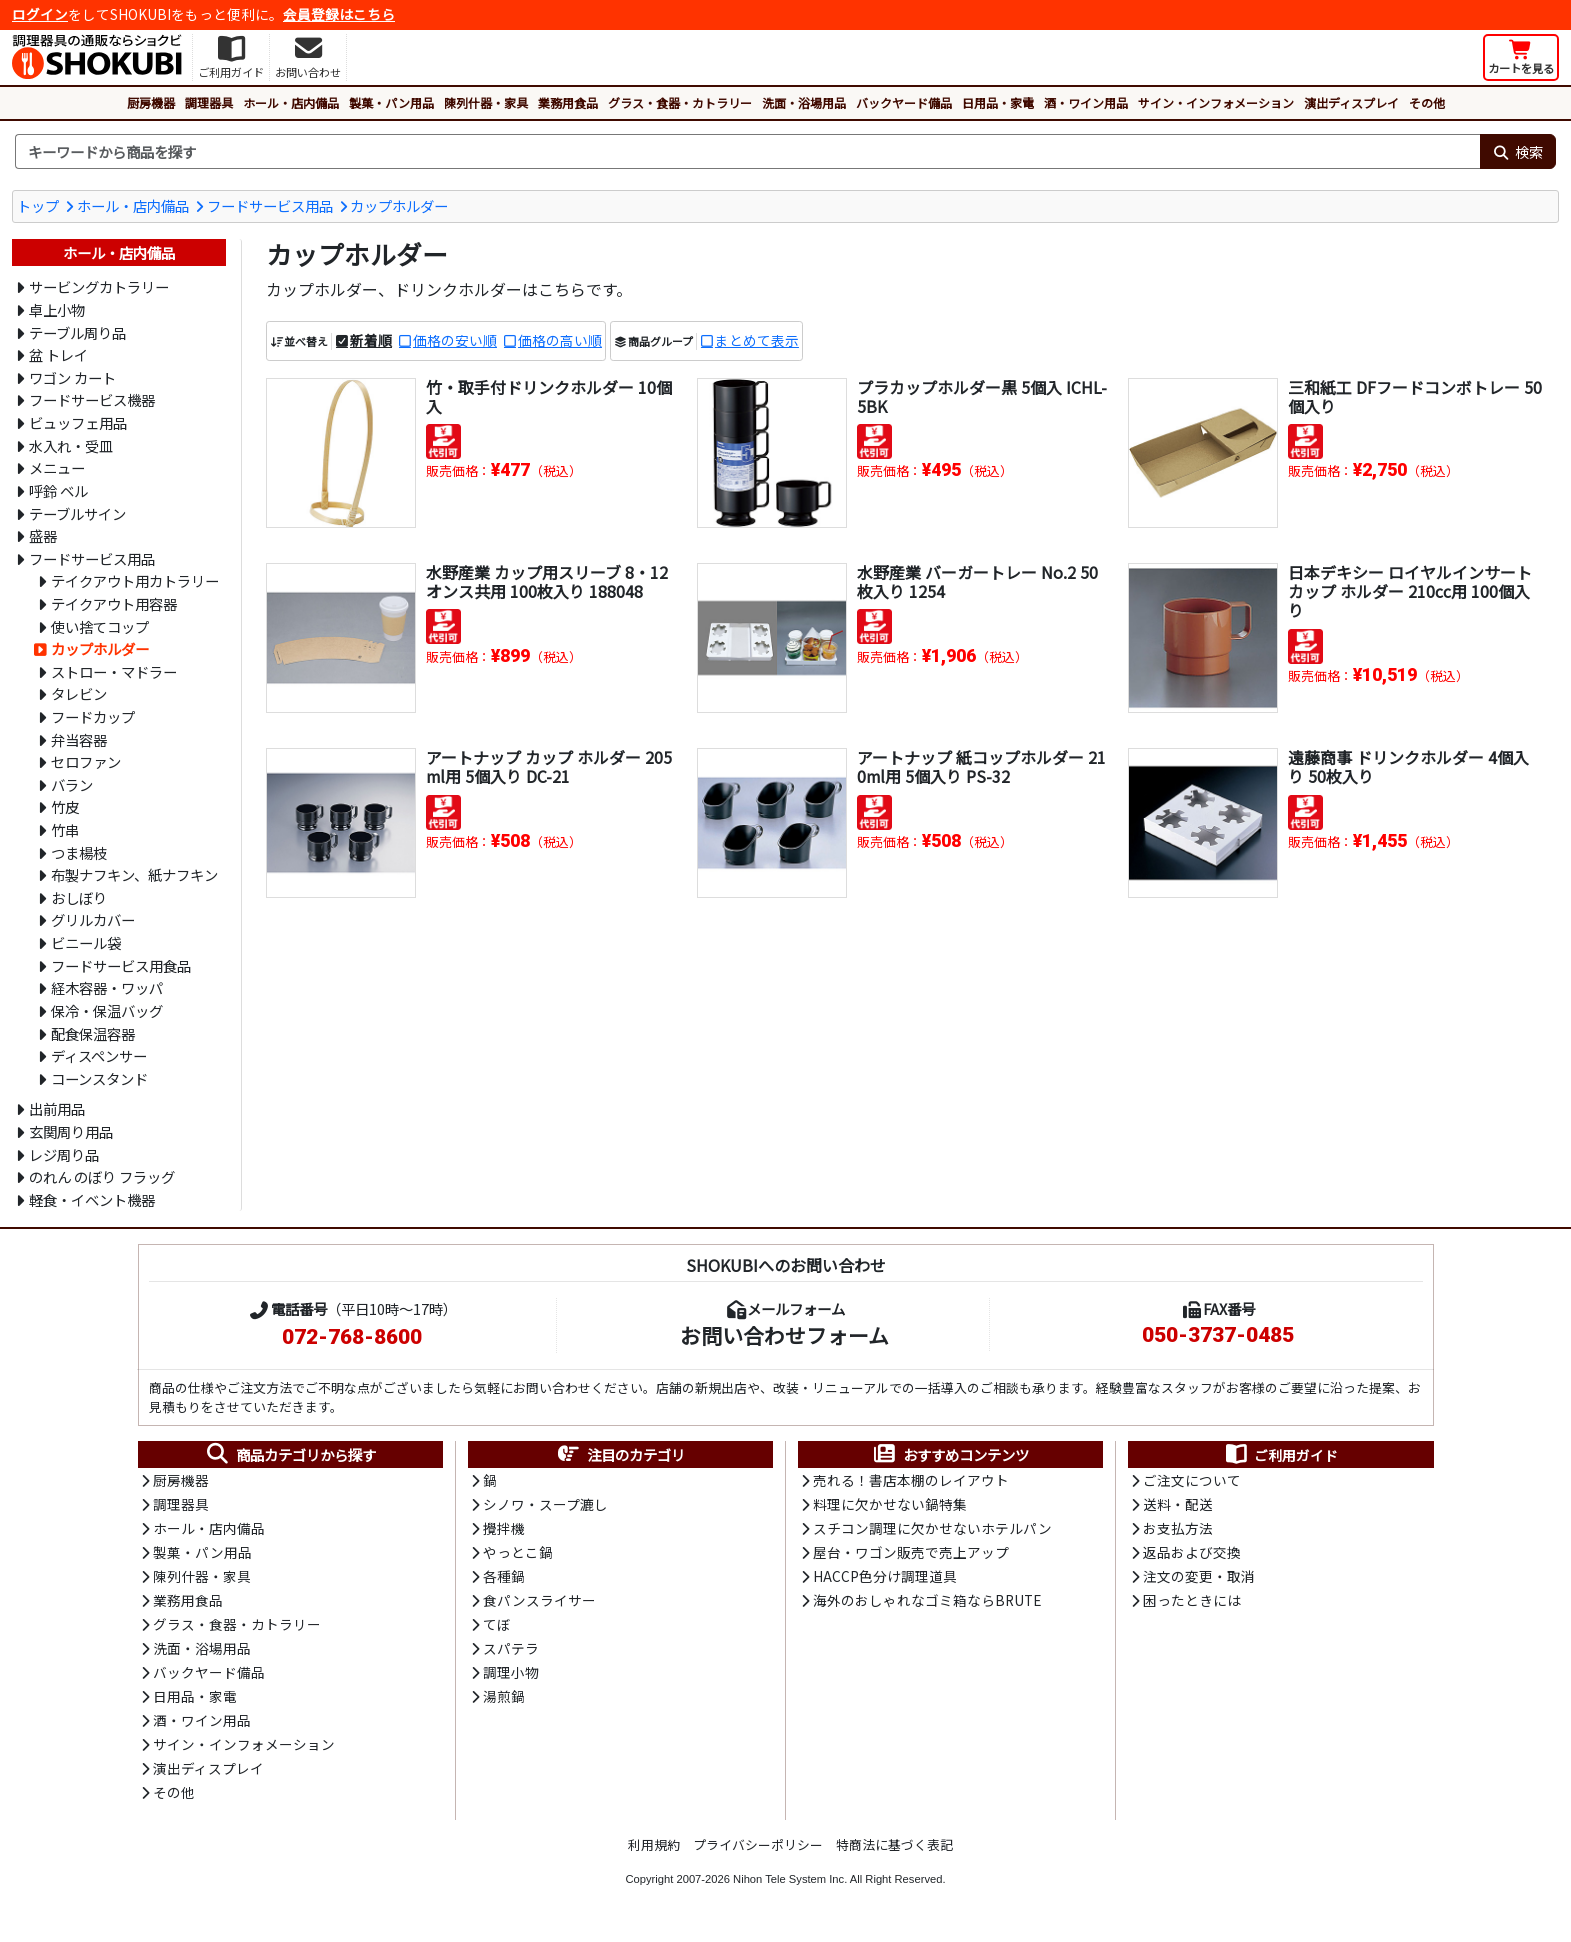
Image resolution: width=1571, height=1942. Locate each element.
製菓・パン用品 (391, 102)
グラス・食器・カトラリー (680, 102)
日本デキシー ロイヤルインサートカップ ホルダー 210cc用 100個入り (1410, 591)
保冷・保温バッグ (107, 1010)
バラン (72, 784)
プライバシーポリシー (758, 1850)
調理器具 (209, 102)
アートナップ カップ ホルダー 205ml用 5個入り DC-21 (549, 766)
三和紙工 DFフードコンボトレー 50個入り (1415, 396)
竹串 (65, 829)
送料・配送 (1178, 1506)
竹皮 (65, 806)
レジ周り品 (64, 1154)
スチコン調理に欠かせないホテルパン (932, 1530)
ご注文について (1192, 1481)
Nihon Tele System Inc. (790, 1885)
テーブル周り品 (77, 332)
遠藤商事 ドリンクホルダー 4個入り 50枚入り (1408, 766)
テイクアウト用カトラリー (135, 580)
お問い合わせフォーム (784, 1335)
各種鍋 (504, 1579)
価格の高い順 (560, 341)
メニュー (57, 467)
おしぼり (79, 897)
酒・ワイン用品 (1086, 102)
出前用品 (57, 1108)
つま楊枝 (79, 852)
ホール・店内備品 (291, 102)
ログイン (40, 14)
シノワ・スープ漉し (545, 1506)
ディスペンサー (99, 1055)
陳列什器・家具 (486, 102)
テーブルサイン (77, 513)
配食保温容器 (93, 1033)
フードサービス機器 (92, 399)
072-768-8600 (352, 1337)
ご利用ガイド (1280, 1455)
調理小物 (511, 1676)
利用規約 (654, 1850)
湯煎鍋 (504, 1701)
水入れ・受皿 (71, 445)
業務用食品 (568, 102)
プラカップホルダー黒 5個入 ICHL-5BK (982, 396)
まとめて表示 (757, 341)
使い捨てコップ (100, 626)
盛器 (43, 535)
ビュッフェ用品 (78, 422)
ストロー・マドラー (114, 671)
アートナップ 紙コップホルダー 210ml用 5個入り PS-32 (981, 766)
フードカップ (93, 716)
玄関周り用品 (71, 1131)
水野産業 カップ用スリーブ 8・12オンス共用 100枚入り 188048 (547, 581)
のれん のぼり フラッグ (102, 1176)
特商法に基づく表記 (894, 1850)
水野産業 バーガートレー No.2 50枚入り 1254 (977, 581)
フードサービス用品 (270, 205)
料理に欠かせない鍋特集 (890, 1506)
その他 (1427, 102)
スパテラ (511, 1652)
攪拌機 (504, 1530)
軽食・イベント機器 (92, 1199)
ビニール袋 (86, 942)
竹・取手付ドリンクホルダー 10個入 (549, 396)
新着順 (371, 341)
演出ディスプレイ (1351, 102)
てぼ (497, 1628)
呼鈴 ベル (58, 490)
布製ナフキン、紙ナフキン (134, 874)
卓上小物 (57, 309)
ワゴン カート (72, 377)
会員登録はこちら (339, 14)
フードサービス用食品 (121, 965)
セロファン (86, 761)
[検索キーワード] (747, 152)
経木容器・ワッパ (107, 987)
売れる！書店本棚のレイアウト (911, 1481)
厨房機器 (151, 102)
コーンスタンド (99, 1078)
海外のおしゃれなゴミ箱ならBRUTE (927, 1603)
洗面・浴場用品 (804, 102)
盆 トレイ (58, 354)
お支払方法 (1178, 1530)
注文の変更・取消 (1199, 1579)
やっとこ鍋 (518, 1554)
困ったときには (1192, 1603)
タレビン (79, 693)
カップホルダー (399, 205)
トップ (38, 205)
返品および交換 (1192, 1554)
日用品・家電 (998, 102)
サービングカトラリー (99, 286)
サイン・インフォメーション (1216, 102)
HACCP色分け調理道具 (885, 1579)
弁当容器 (79, 739)
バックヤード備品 (904, 102)
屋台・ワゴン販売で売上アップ (911, 1554)
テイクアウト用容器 (114, 603)
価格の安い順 (455, 341)
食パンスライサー (539, 1603)
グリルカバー (93, 919)
